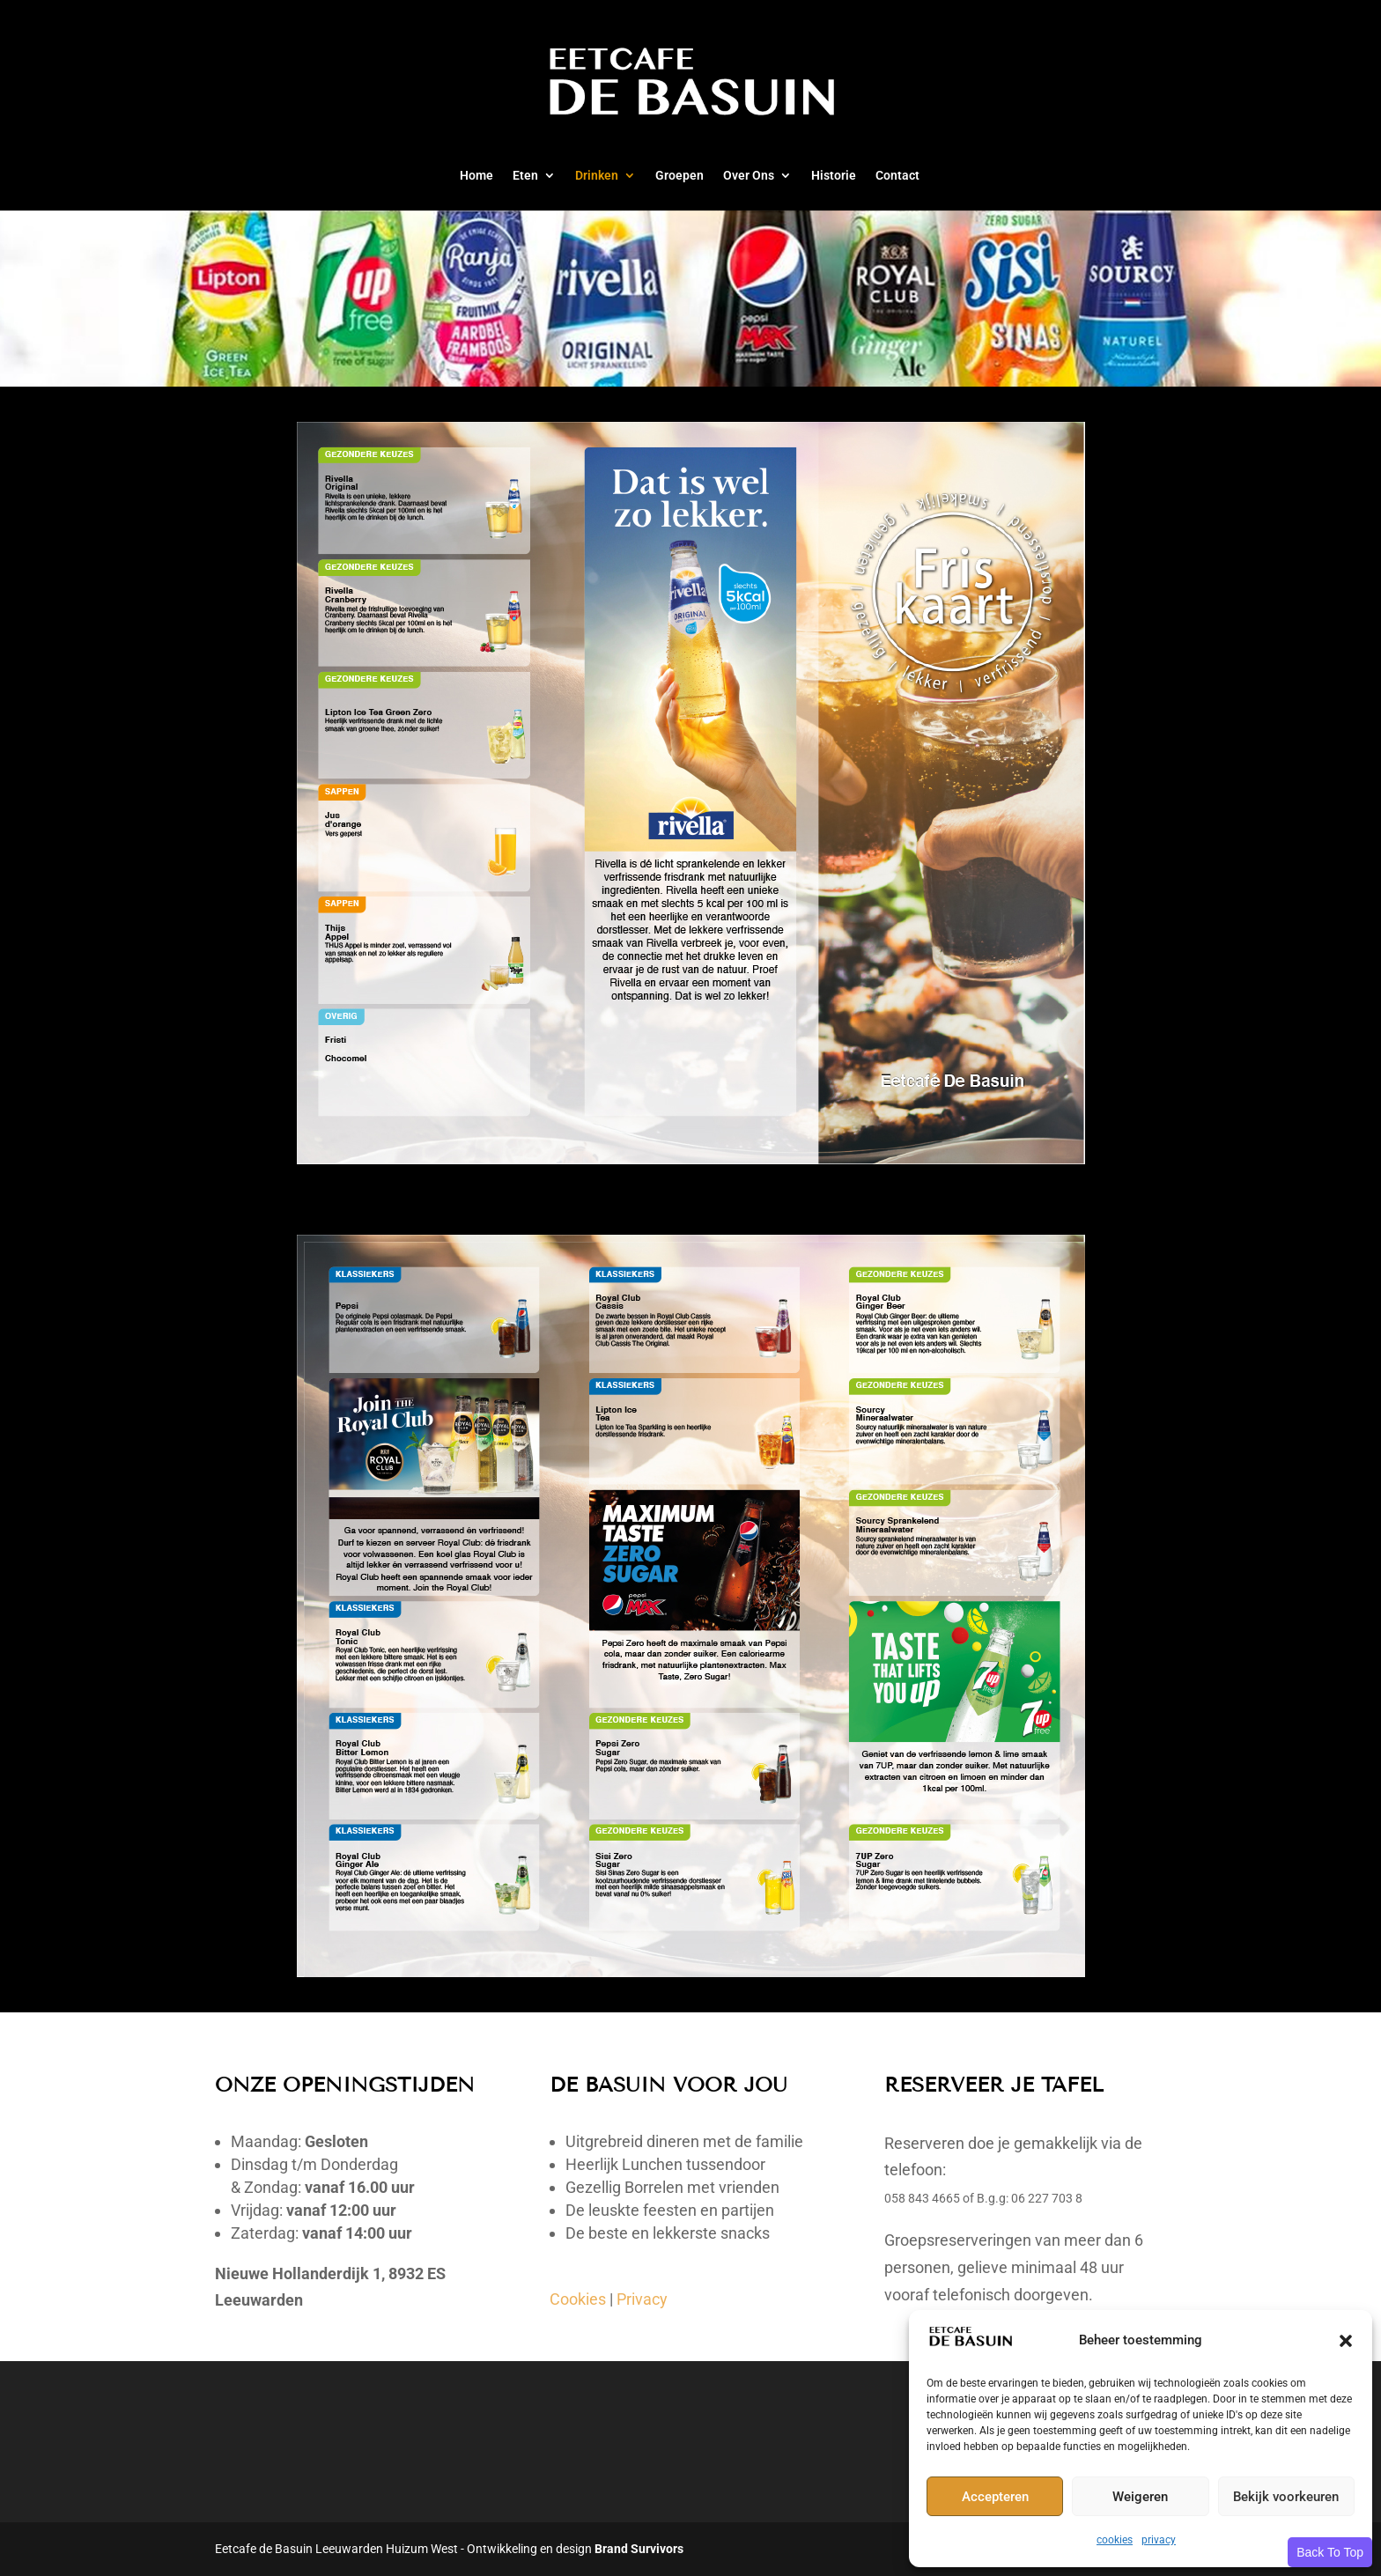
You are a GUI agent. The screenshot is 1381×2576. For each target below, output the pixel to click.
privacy (1158, 2540)
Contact (897, 175)
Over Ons (748, 175)
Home (476, 175)
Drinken (596, 175)
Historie (833, 175)
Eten (525, 175)
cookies (1115, 2540)
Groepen (679, 175)
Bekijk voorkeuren (1286, 2497)
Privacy (642, 2299)
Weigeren (1140, 2497)
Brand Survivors (638, 2549)
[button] (1346, 2341)
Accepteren (995, 2497)
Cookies (578, 2299)
